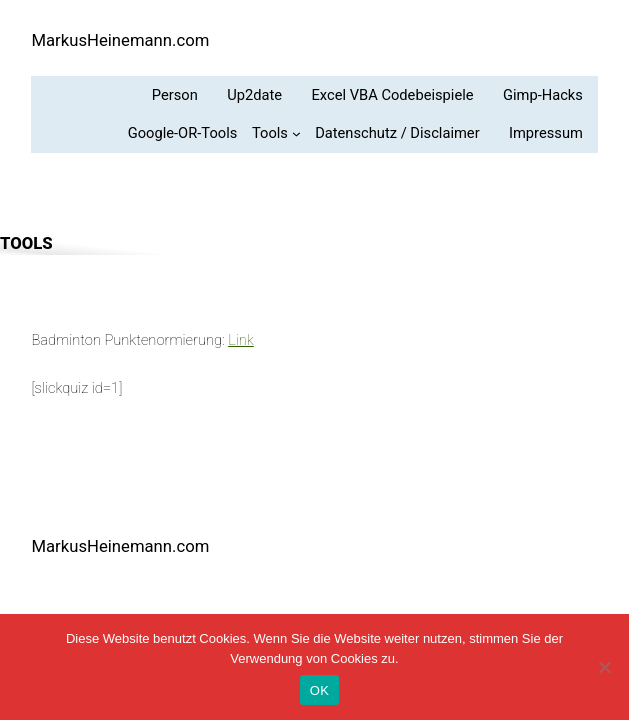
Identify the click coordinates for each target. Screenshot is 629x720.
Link (241, 340)
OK (319, 690)
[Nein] (604, 667)
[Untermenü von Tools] (276, 134)
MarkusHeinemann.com (120, 40)
